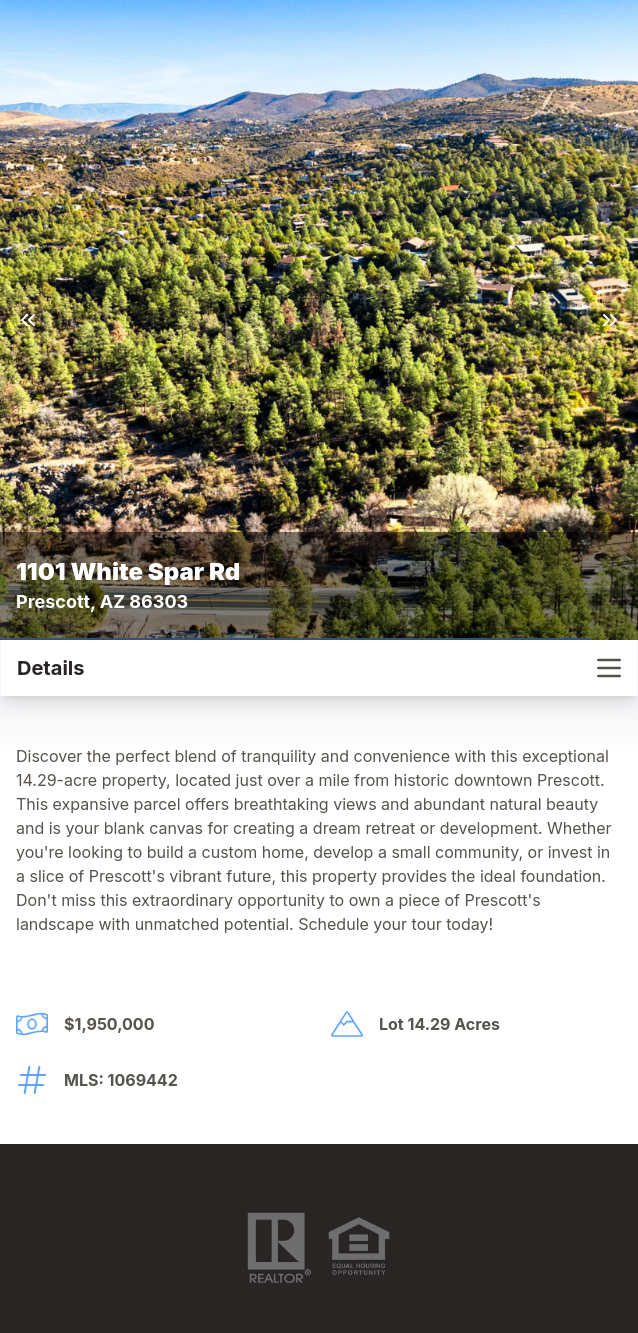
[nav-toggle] (609, 668)
